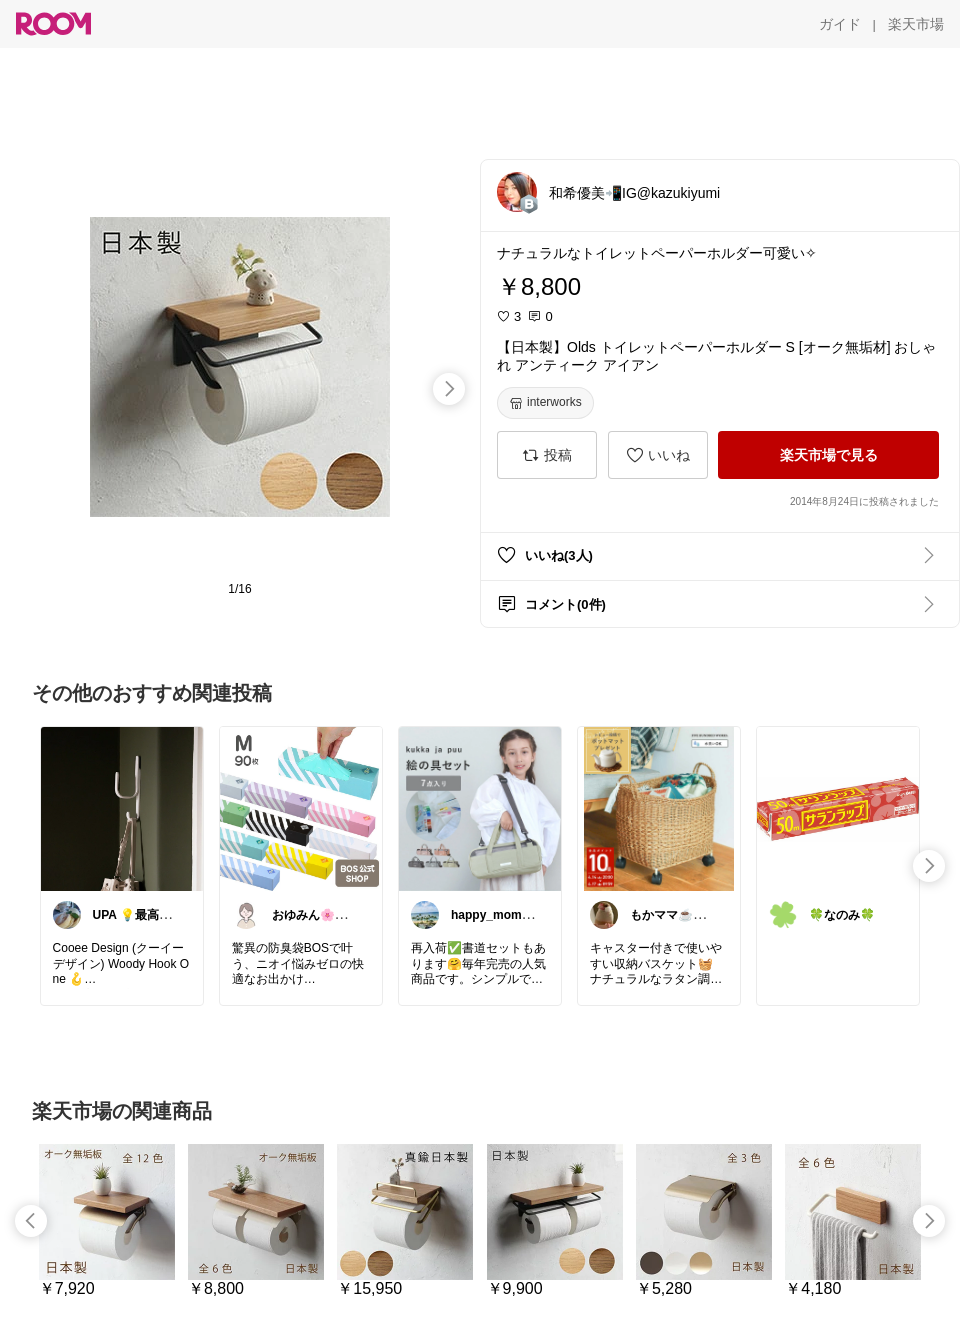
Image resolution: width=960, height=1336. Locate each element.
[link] (122, 808)
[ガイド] (840, 24)
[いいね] (658, 455)
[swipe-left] (31, 1221)
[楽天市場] (916, 24)
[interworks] (545, 403)
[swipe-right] (449, 389)
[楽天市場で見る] (828, 455)
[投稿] (547, 455)
